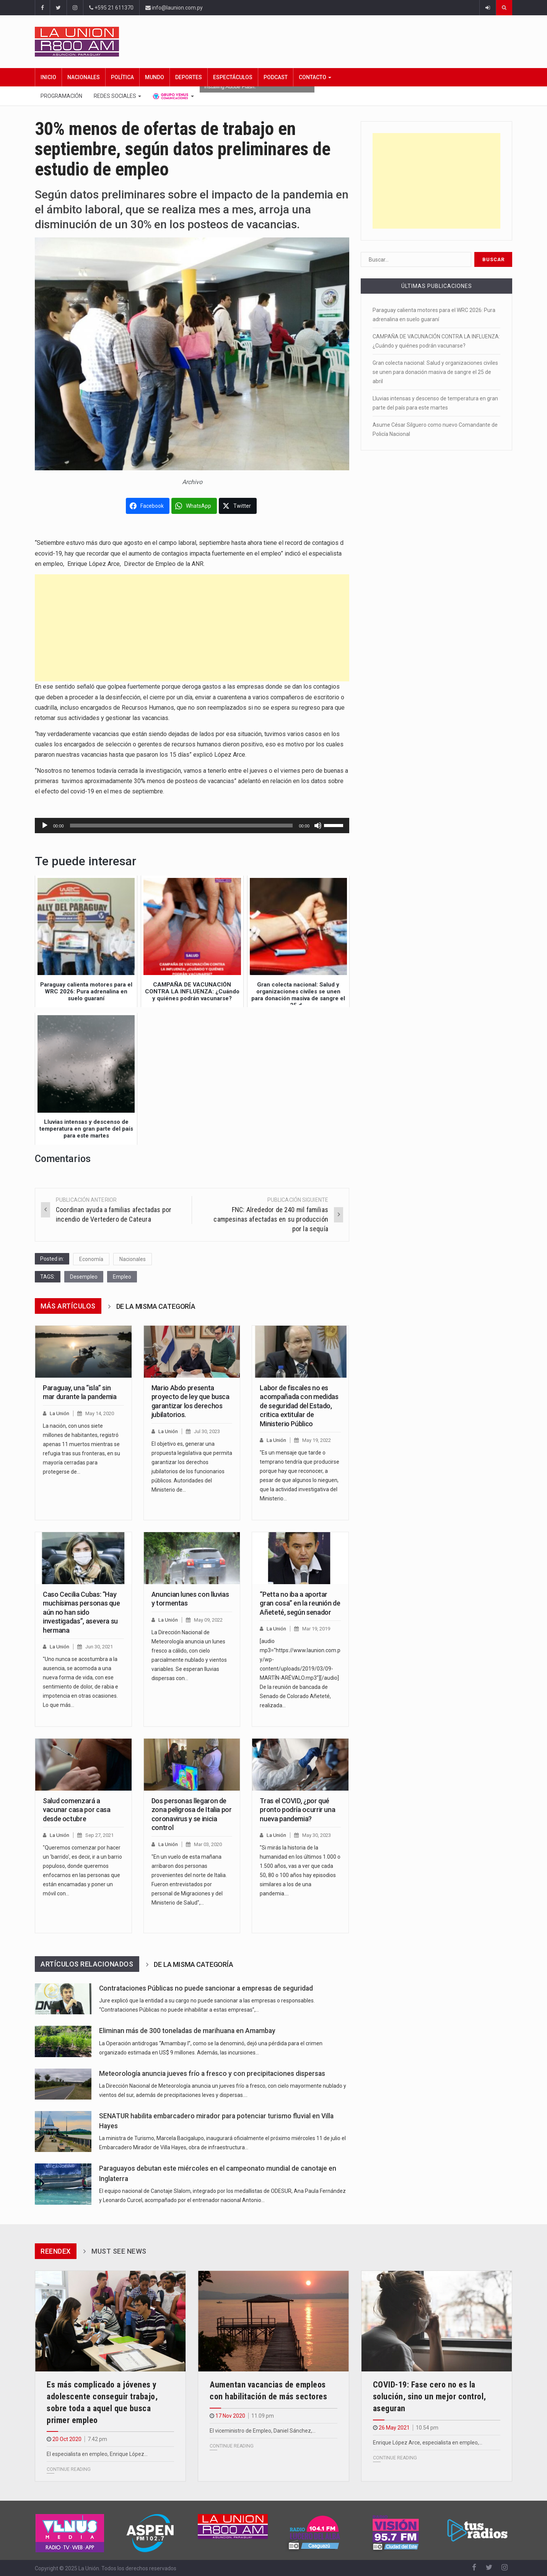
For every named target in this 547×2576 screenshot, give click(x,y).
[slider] (181, 825)
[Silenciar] (318, 825)
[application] (192, 825)
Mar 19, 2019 (316, 1629)
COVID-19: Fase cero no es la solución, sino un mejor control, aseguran (429, 2396)
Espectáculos (232, 77)
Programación (61, 96)
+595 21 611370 (111, 8)
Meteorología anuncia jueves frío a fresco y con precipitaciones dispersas (212, 2073)
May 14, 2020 (99, 1413)
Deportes (188, 77)
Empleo (122, 1277)
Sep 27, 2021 (99, 1835)
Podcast (276, 77)
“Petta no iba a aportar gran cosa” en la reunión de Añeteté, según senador (300, 1603)
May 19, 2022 (316, 1440)
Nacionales (83, 77)
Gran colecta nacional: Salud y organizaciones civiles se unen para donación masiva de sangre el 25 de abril (435, 372)
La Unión (59, 1413)
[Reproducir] (45, 825)
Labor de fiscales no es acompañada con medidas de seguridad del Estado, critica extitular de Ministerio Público (299, 1406)
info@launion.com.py (174, 8)
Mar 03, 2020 (208, 1844)
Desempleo (84, 1277)
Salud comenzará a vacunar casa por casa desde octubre (76, 1810)
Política (122, 77)
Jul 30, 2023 (207, 1431)
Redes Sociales (117, 96)
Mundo (154, 77)
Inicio (48, 77)
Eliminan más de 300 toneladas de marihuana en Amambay (187, 2031)
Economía (91, 1259)
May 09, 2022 (208, 1620)
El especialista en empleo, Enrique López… (97, 2454)
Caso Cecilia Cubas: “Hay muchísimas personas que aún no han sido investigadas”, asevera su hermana (81, 1612)
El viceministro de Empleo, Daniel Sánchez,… (263, 2431)
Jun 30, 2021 (99, 1647)
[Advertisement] (192, 627)
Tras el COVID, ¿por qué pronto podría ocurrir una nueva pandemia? (297, 1810)
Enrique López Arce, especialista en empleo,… (427, 2442)
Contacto (315, 77)
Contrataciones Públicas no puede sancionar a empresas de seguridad (206, 1988)
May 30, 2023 (316, 1835)
